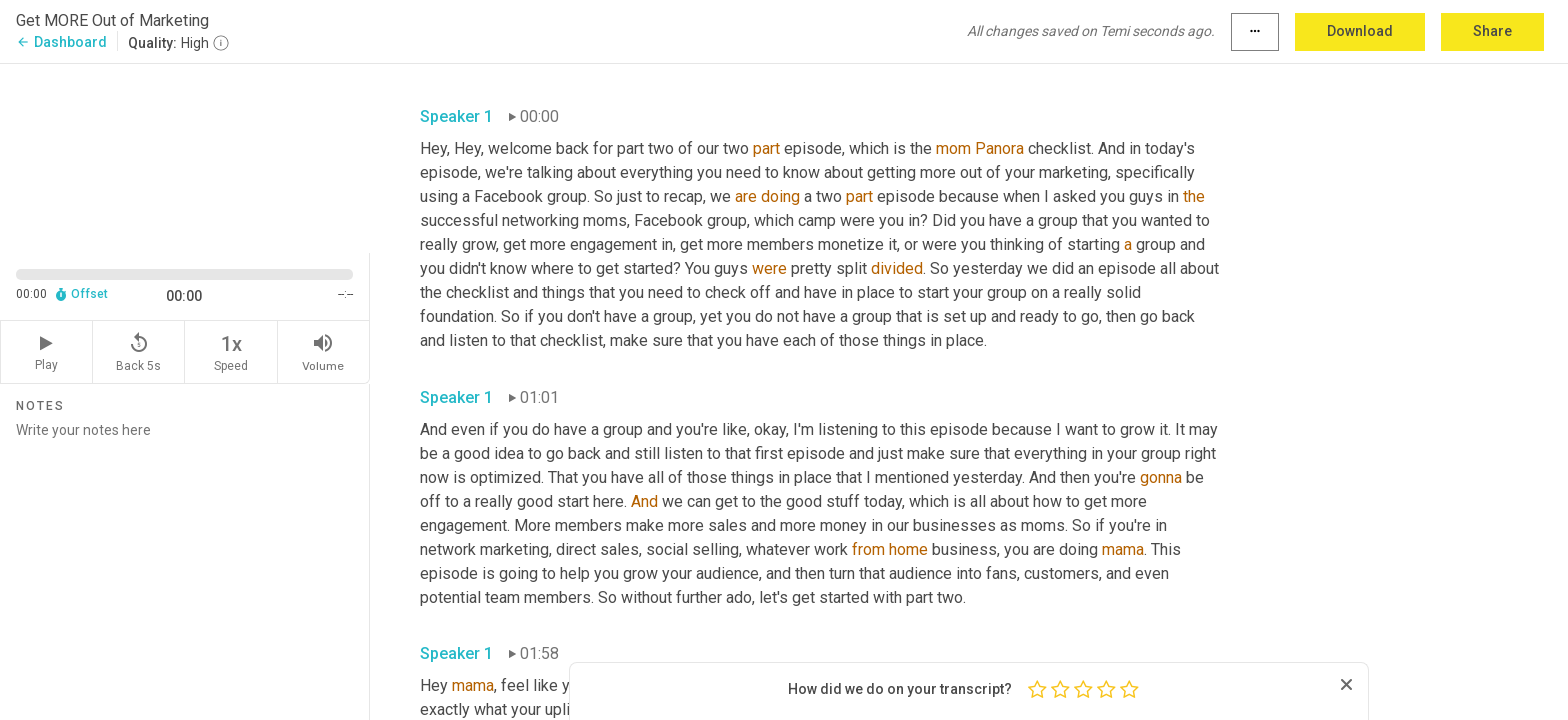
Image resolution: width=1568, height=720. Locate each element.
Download (1360, 31)
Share (1492, 31)
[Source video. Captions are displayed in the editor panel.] (185, 156)
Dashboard (61, 42)
